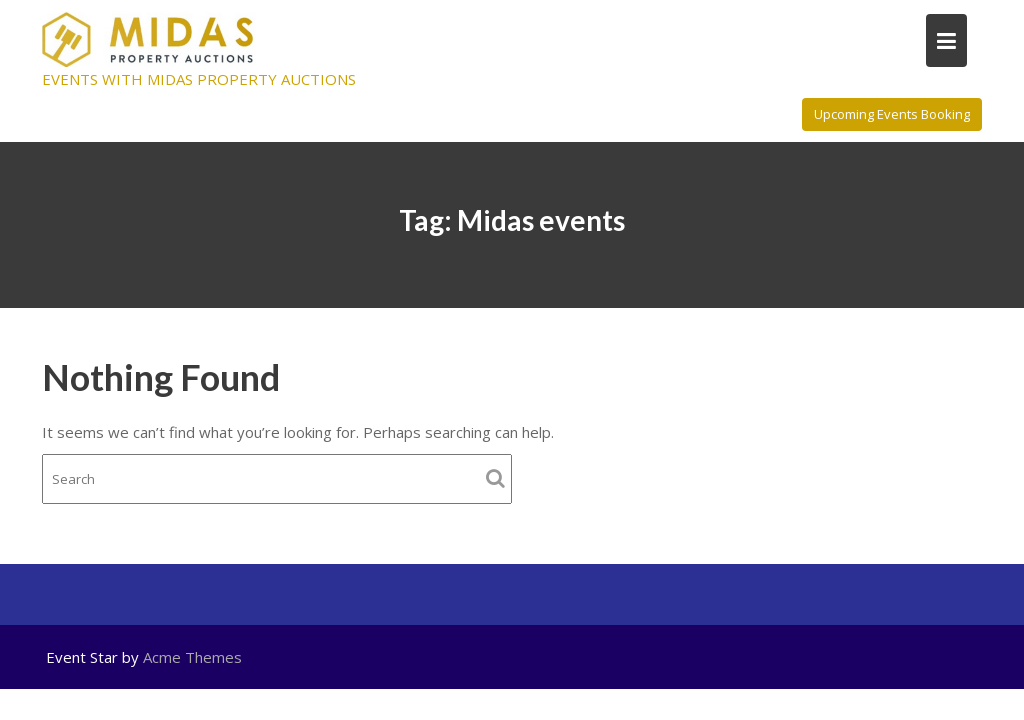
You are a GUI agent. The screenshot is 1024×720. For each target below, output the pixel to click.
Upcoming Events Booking (892, 114)
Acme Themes (192, 657)
